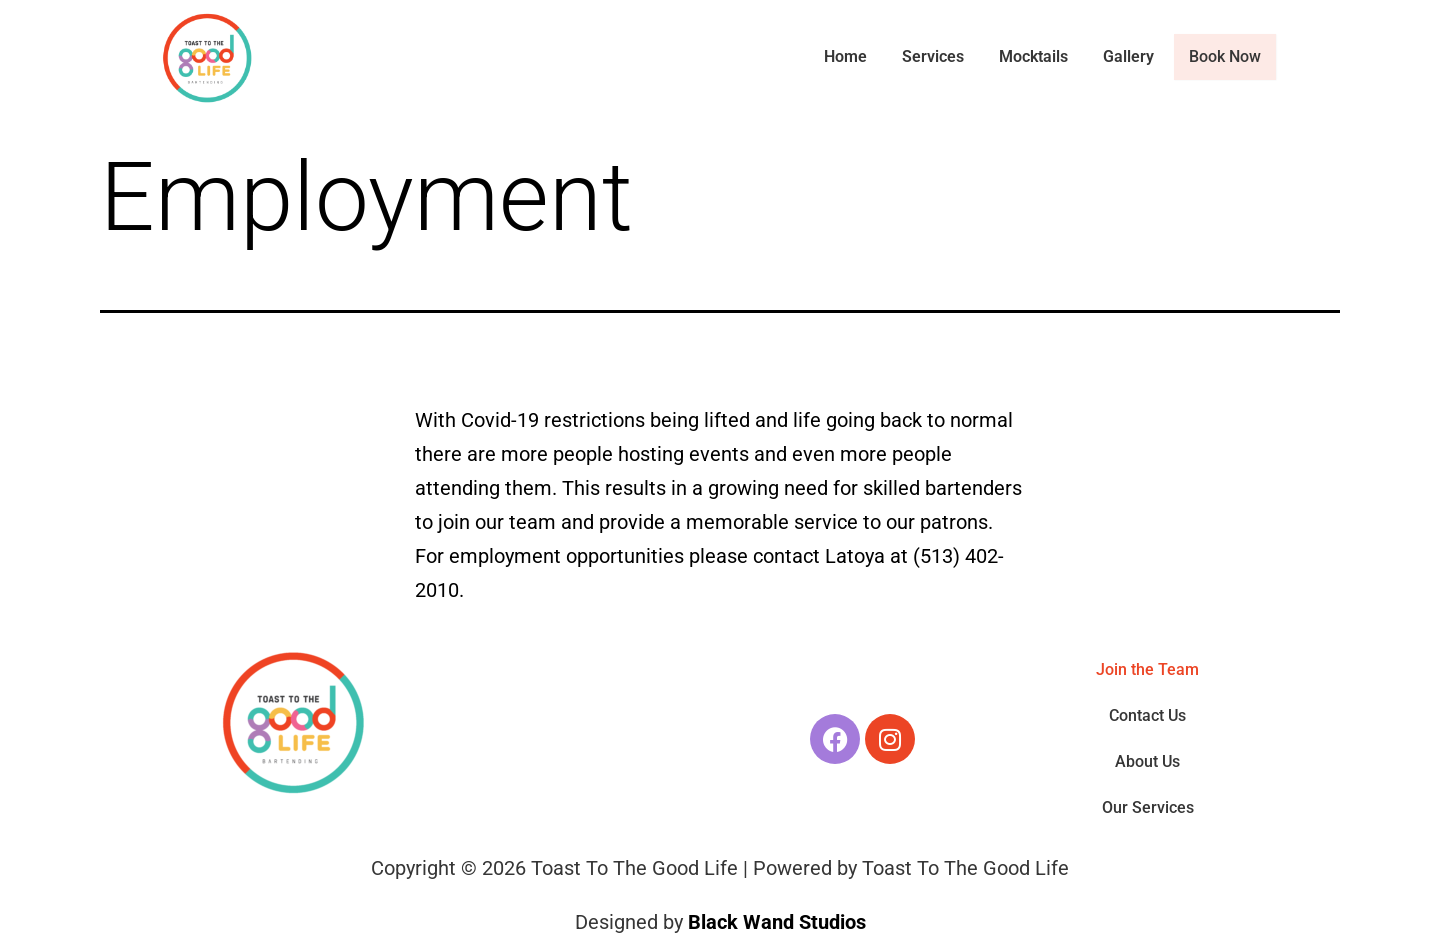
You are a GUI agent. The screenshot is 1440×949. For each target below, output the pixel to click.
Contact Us (1147, 715)
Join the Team (1147, 669)
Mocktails (1035, 56)
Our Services (1148, 807)
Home (847, 56)
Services (935, 56)
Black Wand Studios (777, 922)
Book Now (1226, 57)
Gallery (1130, 56)
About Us (1147, 761)
